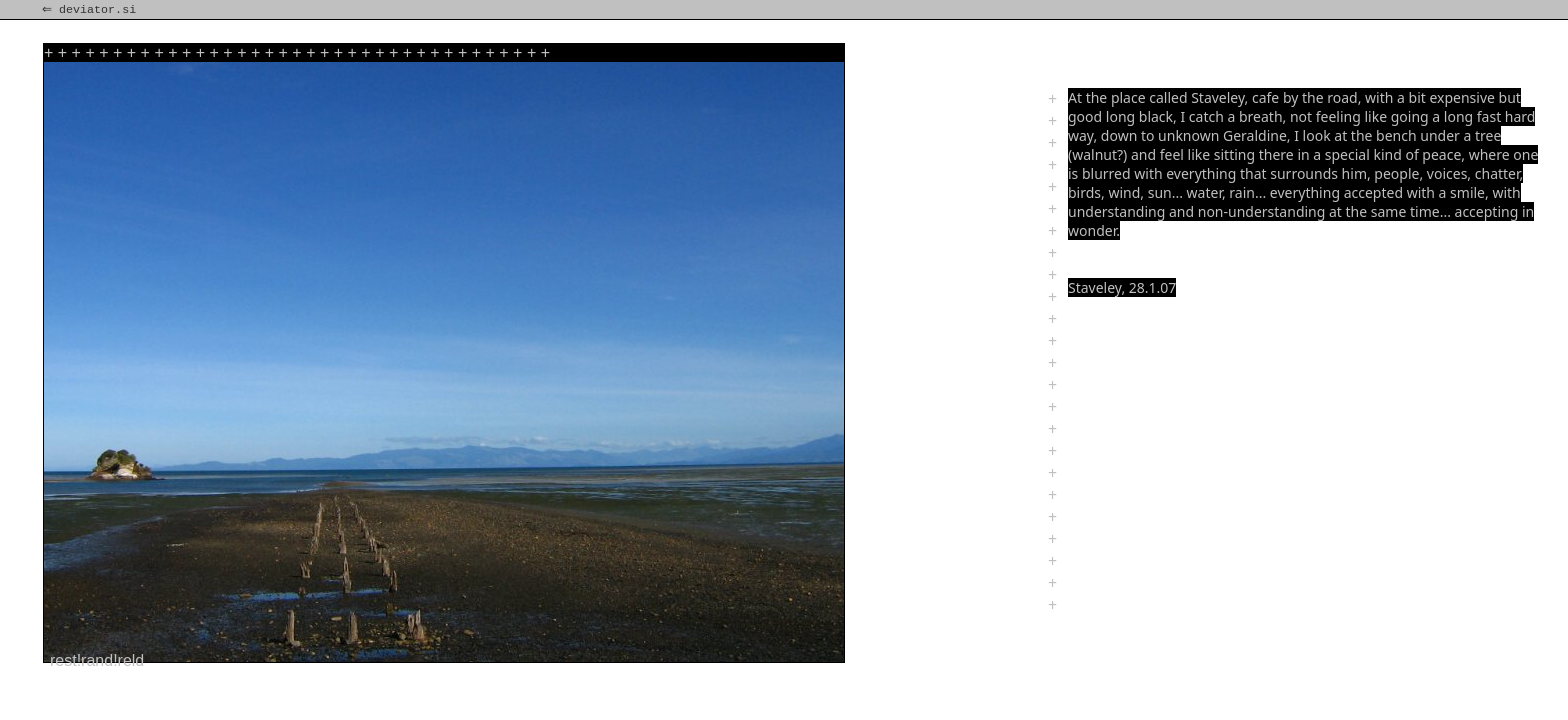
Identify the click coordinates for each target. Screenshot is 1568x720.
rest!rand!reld (97, 660)
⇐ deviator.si (91, 10)
